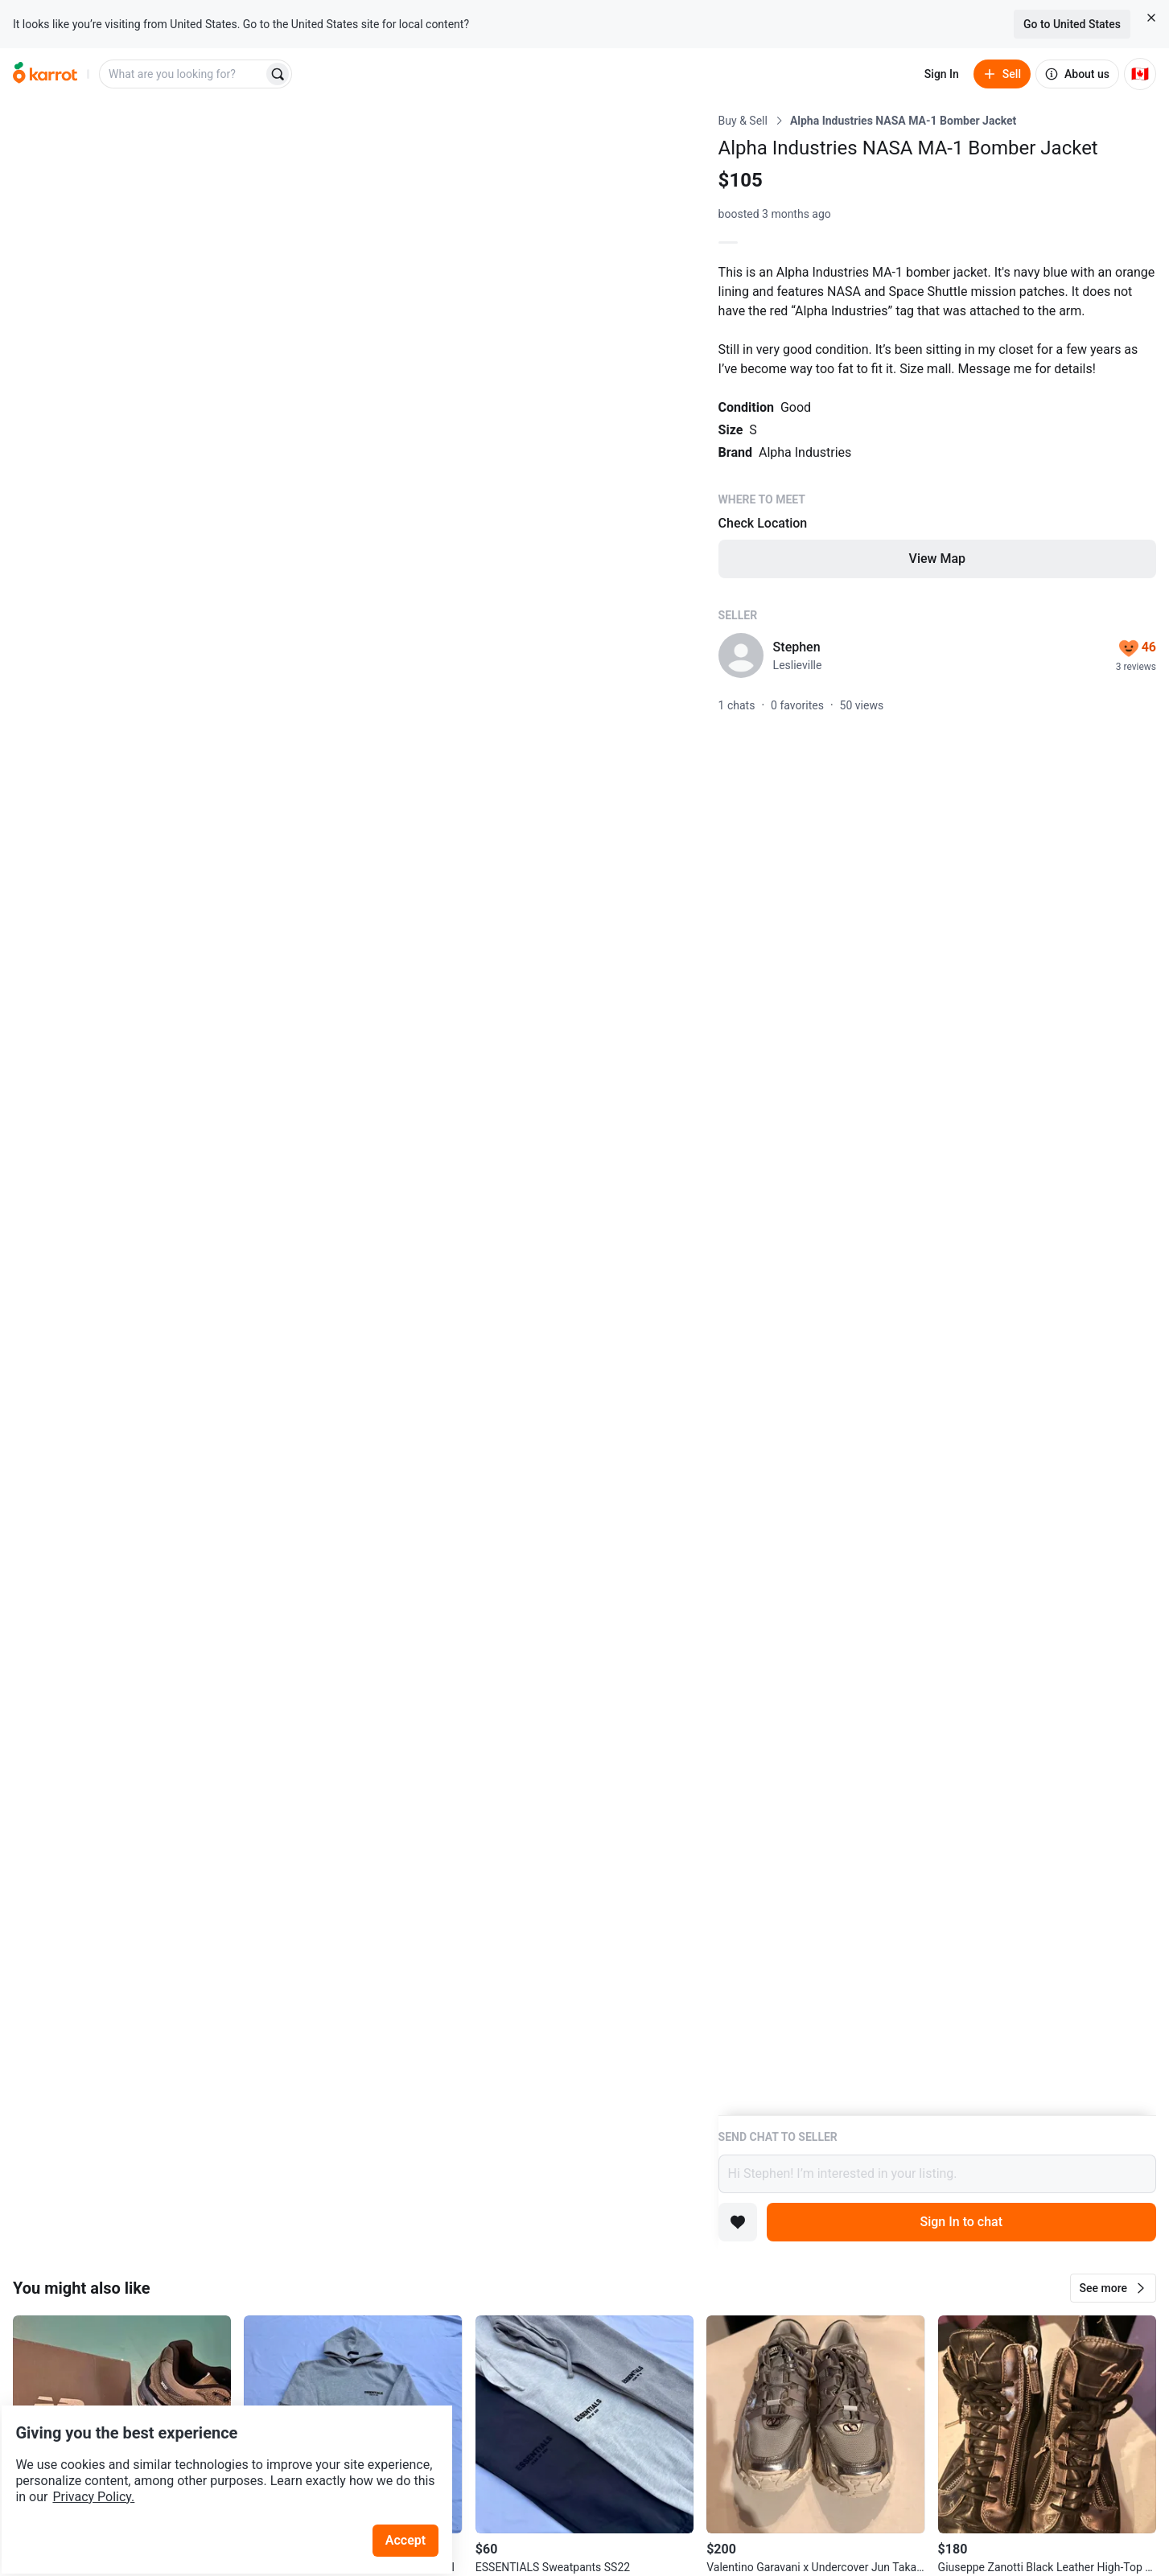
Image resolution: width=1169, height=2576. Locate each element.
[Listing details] (937, 1114)
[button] (1113, 2288)
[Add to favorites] (737, 2222)
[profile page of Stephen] (741, 655)
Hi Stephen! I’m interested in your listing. (937, 2174)
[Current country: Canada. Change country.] (1140, 74)
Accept (417, 2495)
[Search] (277, 74)
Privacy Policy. (219, 2451)
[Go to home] (45, 74)
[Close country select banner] (1151, 17)
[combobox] (182, 74)
